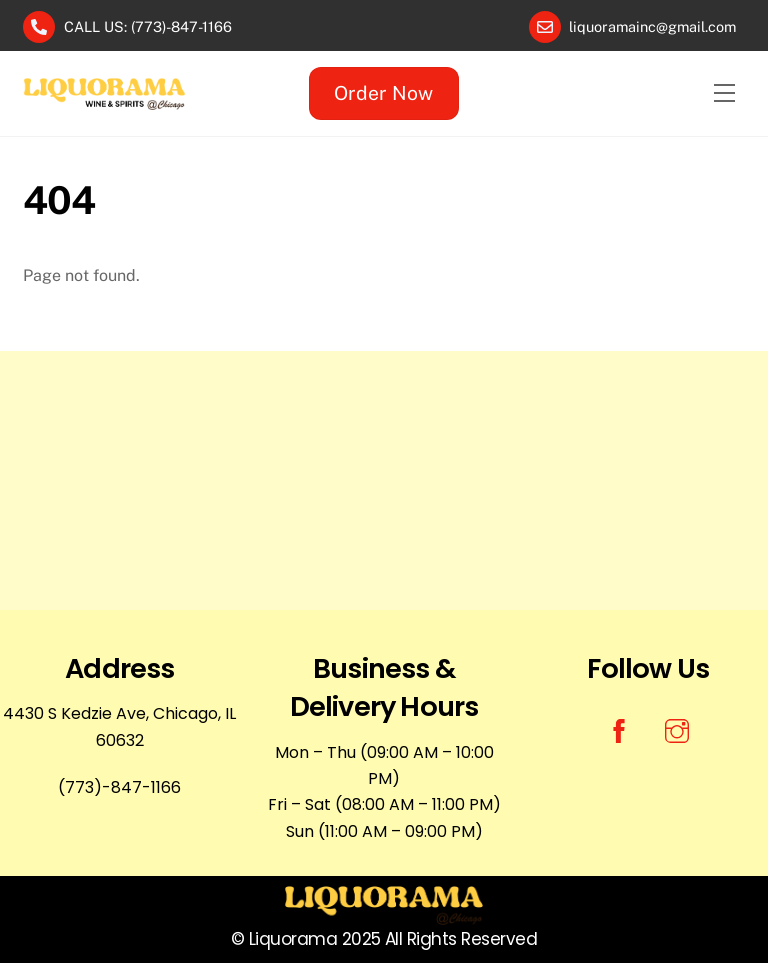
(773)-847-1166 (119, 787)
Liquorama (293, 939)
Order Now (383, 93)
